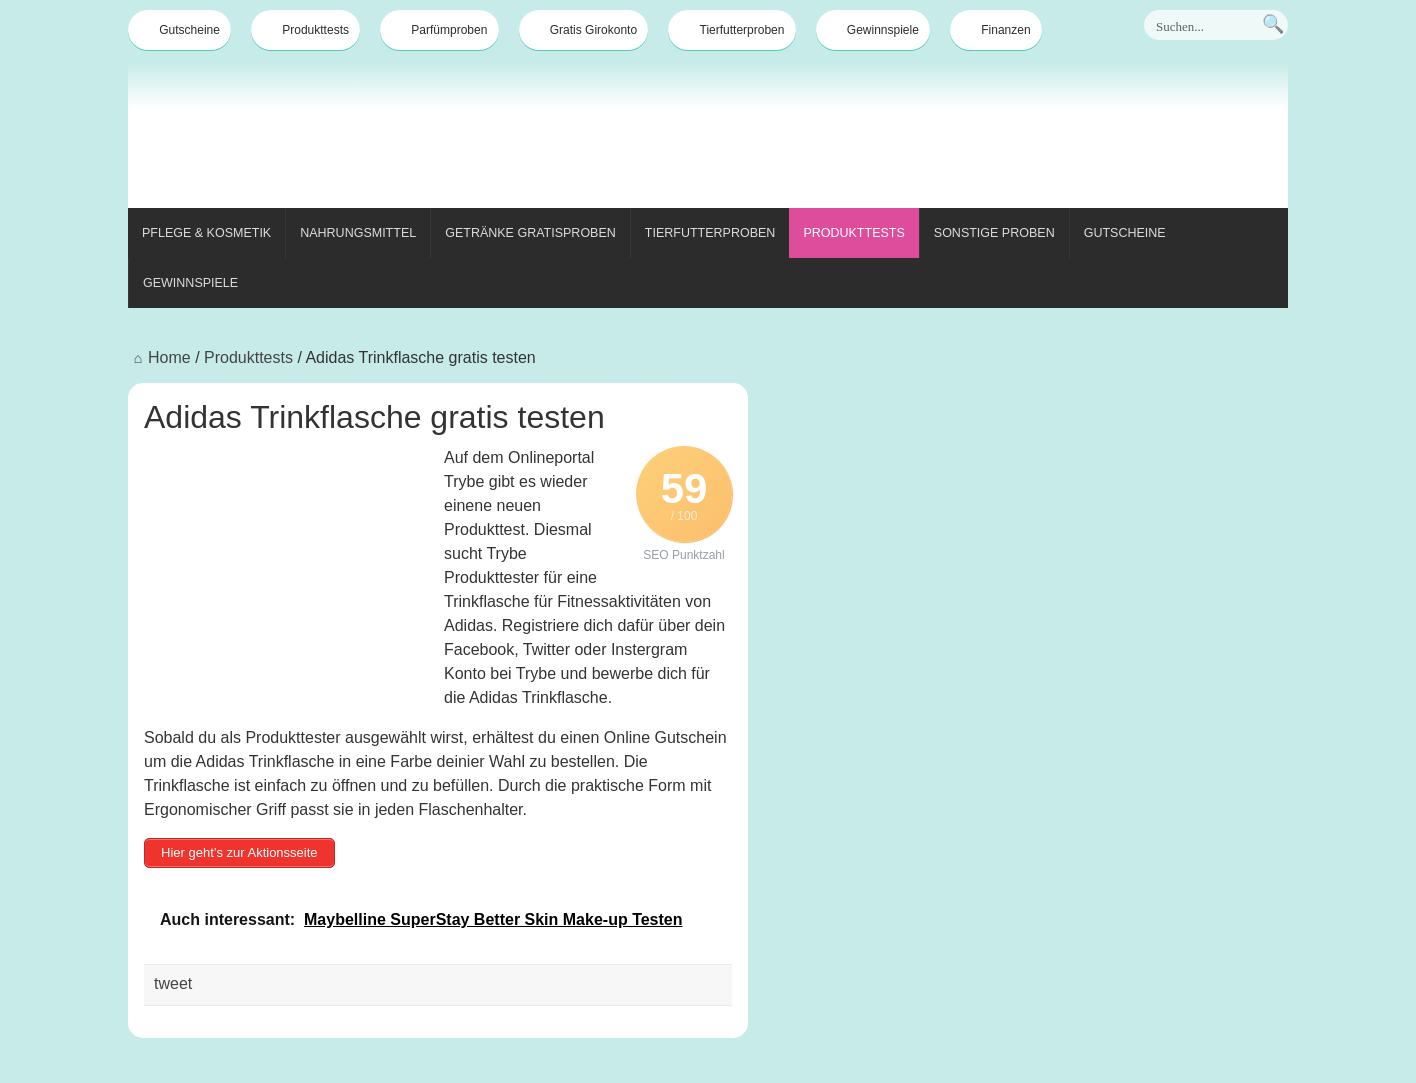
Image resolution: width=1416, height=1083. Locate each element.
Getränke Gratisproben (530, 233)
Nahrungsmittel (358, 233)
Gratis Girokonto (583, 30)
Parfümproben (439, 30)
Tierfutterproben (732, 30)
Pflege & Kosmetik (206, 233)
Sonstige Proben (994, 233)
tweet (173, 983)
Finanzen (995, 30)
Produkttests (305, 30)
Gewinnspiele (873, 30)
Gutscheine (179, 30)
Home (159, 357)
